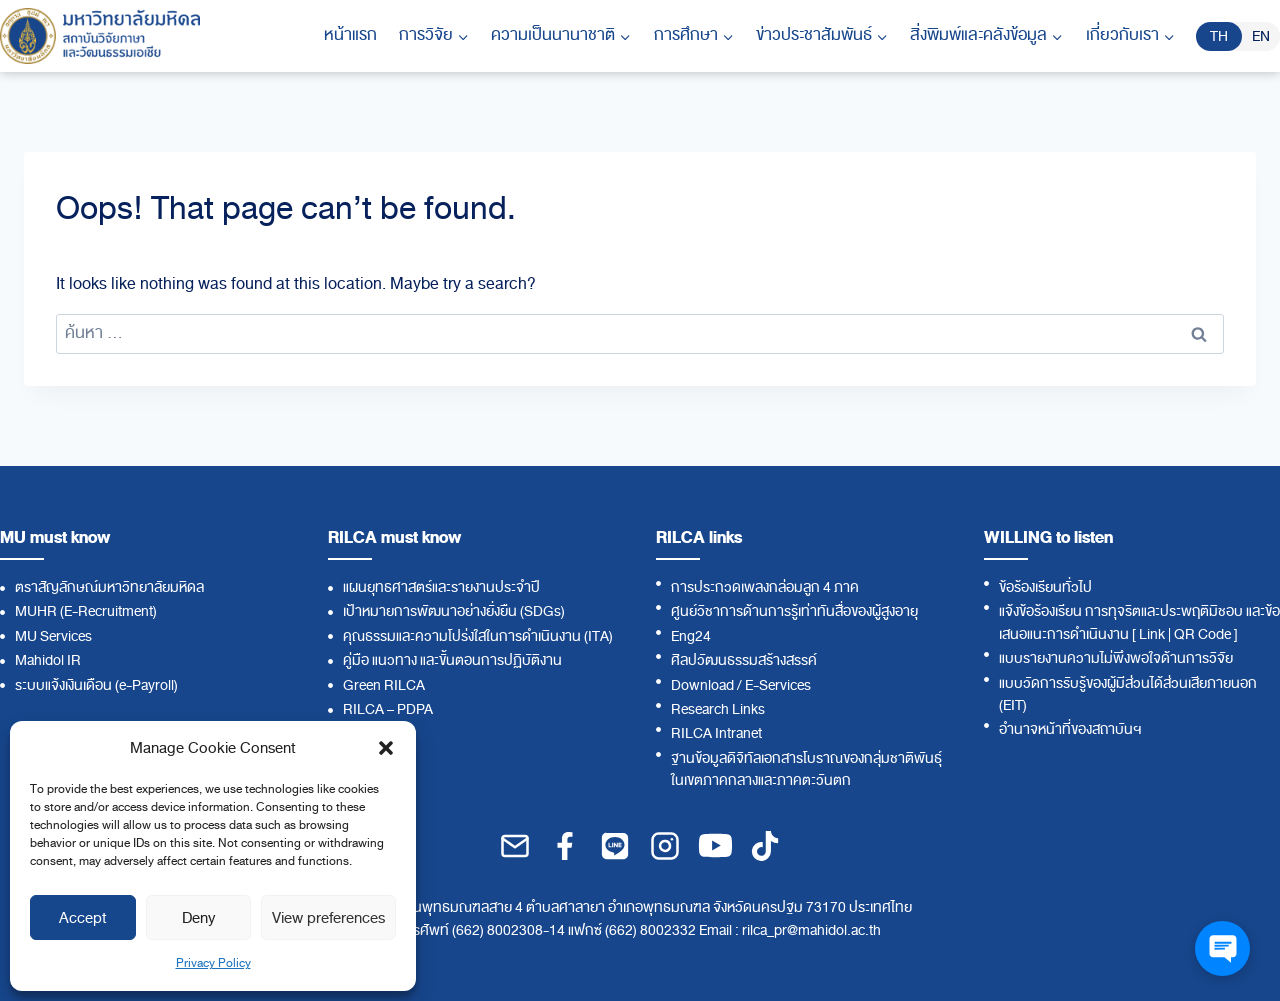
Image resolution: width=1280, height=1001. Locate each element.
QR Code (1202, 634)
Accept (83, 918)
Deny (198, 918)
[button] (386, 748)
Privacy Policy (213, 963)
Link (1152, 634)
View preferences (328, 918)
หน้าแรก (350, 35)
